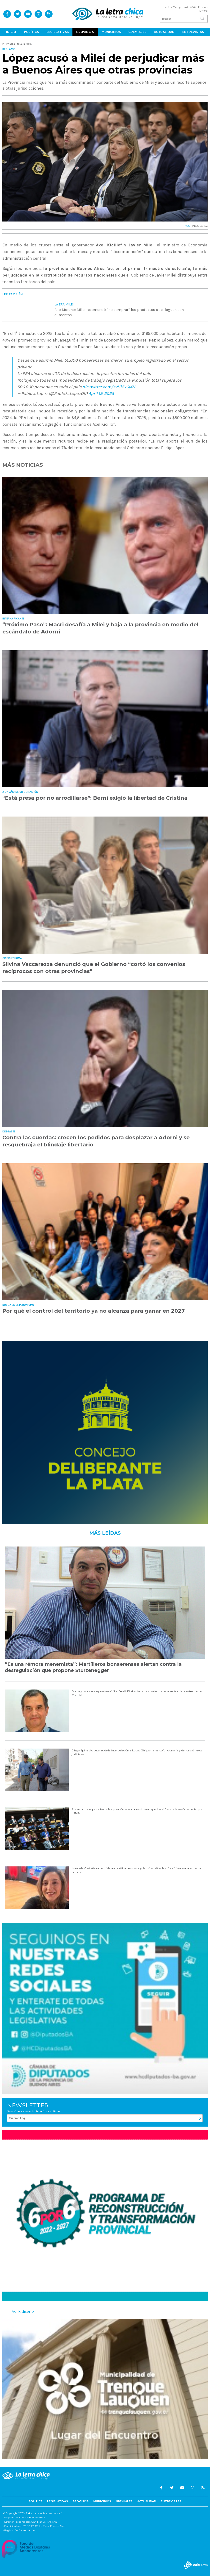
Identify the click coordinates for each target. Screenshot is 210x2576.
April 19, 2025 (101, 393)
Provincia (85, 32)
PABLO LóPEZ (199, 225)
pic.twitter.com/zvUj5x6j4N (108, 386)
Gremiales (137, 32)
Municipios (111, 32)
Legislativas (57, 32)
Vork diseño (23, 2311)
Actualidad (164, 32)
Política (31, 32)
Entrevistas (193, 32)
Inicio (11, 32)
